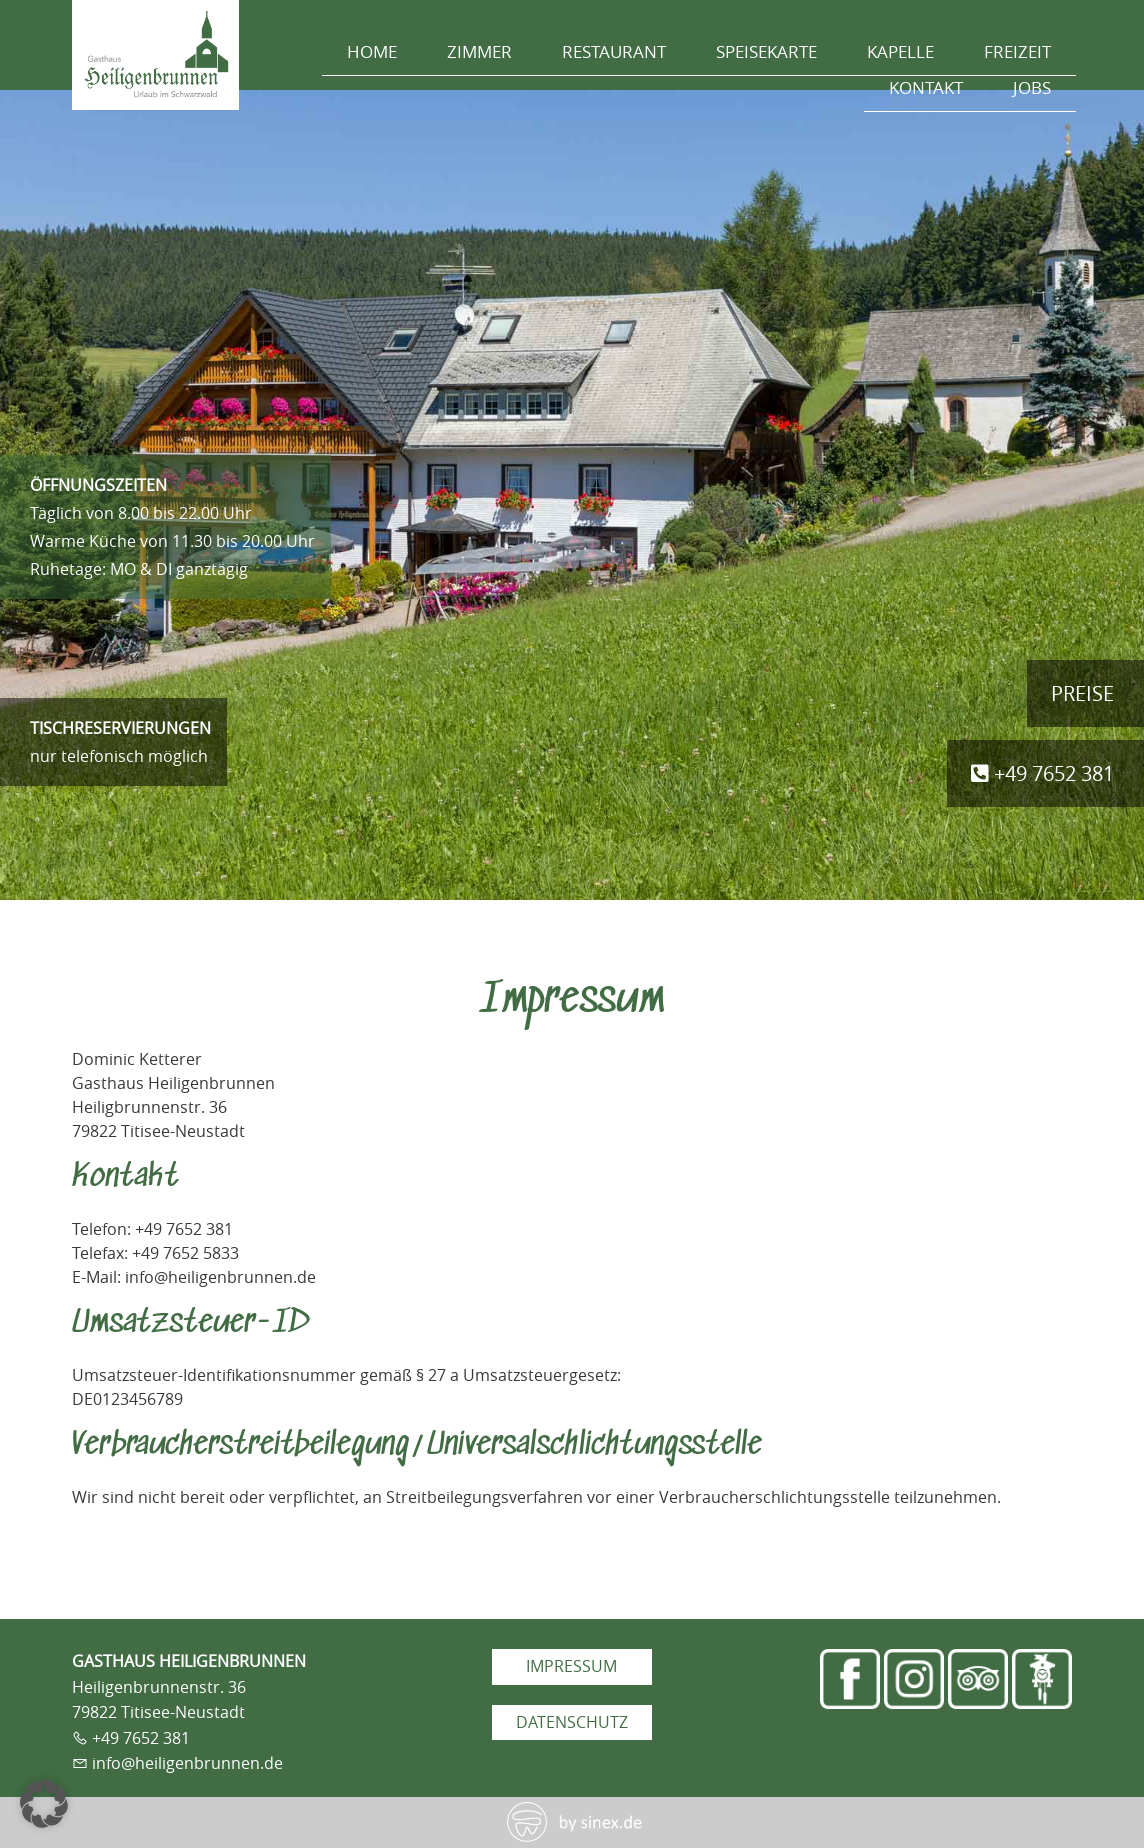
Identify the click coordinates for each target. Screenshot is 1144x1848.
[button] (44, 1804)
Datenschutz (572, 1722)
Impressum (571, 1666)
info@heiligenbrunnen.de (187, 1763)
